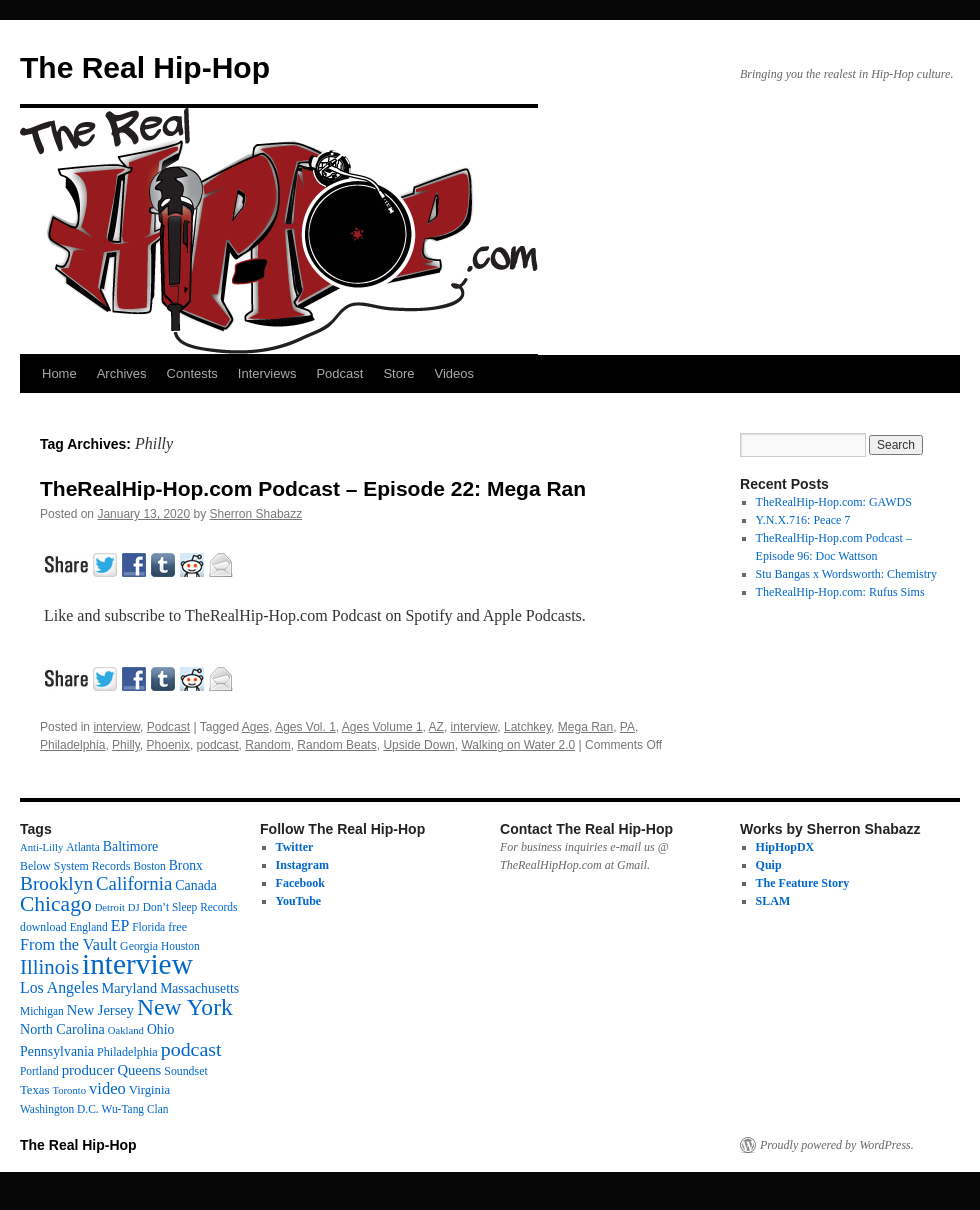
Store (398, 373)
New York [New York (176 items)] (185, 1007)
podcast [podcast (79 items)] (191, 1049)
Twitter (295, 847)
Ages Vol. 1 (305, 727)
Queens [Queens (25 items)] (139, 1070)
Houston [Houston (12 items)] (180, 946)
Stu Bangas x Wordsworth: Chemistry (846, 574)
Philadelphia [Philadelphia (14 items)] (127, 1052)
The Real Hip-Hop (145, 67)
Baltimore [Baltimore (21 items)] (131, 846)
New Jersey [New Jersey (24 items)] (100, 1010)
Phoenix (168, 745)
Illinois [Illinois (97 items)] (49, 967)
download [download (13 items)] (43, 927)
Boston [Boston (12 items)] (149, 866)
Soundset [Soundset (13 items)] (185, 1071)
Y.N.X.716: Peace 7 (803, 520)
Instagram (302, 865)
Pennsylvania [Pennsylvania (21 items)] (57, 1051)
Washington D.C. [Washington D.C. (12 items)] (59, 1109)
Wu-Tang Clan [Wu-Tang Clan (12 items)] (135, 1109)
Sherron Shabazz (256, 514)
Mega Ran (585, 727)
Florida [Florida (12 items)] (148, 927)
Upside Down (418, 745)
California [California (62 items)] (134, 883)
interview (116, 727)
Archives (122, 373)
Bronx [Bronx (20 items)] (186, 865)
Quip (769, 865)
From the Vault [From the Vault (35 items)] (68, 945)
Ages (255, 727)
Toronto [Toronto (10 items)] (69, 1090)
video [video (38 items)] (107, 1088)
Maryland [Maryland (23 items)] (130, 988)
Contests (192, 373)
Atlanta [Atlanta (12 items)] (83, 847)
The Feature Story (803, 883)
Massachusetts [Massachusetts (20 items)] (199, 988)
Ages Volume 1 (382, 727)
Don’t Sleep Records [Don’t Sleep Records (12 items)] (190, 907)
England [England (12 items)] (89, 927)
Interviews (267, 373)
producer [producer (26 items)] (88, 1070)
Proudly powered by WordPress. (837, 1145)
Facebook (300, 883)
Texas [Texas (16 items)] (34, 1090)
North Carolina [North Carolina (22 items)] (62, 1029)
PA (627, 727)
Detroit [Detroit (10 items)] (110, 907)
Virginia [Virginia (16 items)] (149, 1090)
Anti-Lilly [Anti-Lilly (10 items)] (41, 847)
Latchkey (527, 727)
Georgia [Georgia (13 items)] (139, 946)
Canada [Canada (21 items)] (196, 885)
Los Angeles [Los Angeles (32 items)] (59, 987)
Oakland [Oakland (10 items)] (126, 1030)
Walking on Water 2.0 (518, 745)
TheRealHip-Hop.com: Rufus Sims (840, 592)
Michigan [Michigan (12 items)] (42, 1011)
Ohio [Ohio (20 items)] (160, 1029)
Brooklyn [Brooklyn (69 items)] (56, 883)
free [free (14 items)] (177, 927)
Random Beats (336, 745)
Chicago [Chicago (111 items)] (56, 904)
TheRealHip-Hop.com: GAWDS (834, 502)
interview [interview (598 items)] (137, 964)
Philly (126, 745)
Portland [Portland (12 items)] (39, 1071)
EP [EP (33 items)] (120, 925)
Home (59, 373)
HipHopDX (785, 847)
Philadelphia (72, 745)
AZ (436, 727)
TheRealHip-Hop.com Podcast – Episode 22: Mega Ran (313, 488)
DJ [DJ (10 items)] (134, 907)
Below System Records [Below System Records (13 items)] (75, 866)
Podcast (339, 373)
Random (267, 745)
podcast (218, 745)
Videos (454, 373)
